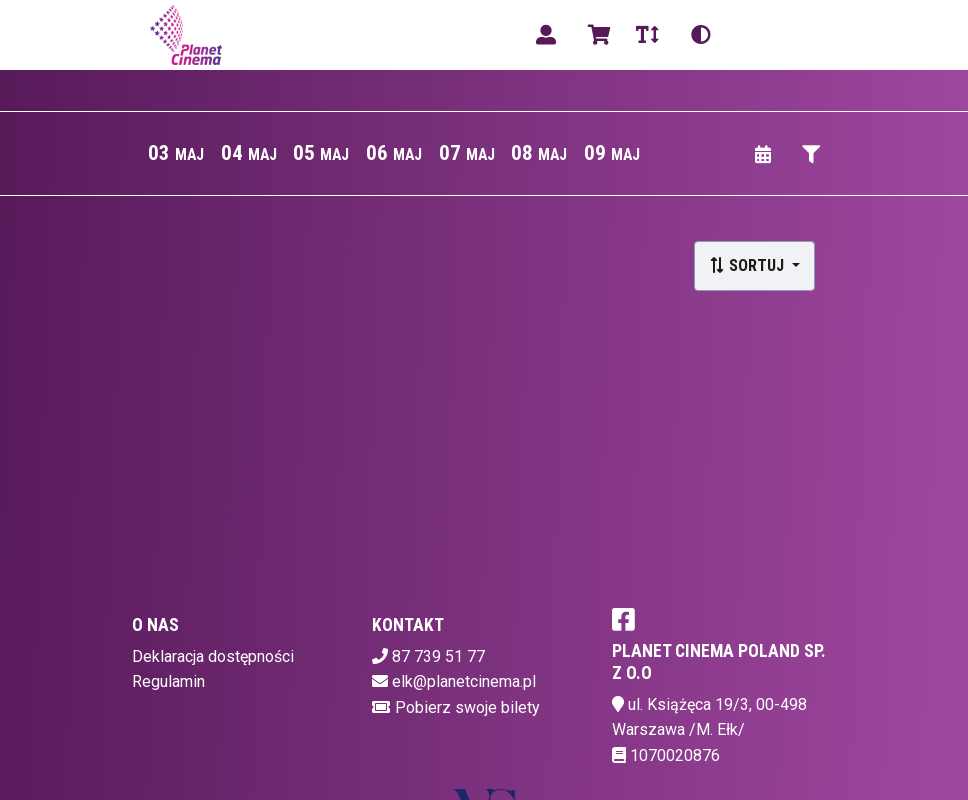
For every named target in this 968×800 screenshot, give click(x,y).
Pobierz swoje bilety (467, 707)
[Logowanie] (546, 35)
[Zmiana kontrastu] (701, 35)
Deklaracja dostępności (213, 656)
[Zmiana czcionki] (647, 35)
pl (751, 34)
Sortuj (748, 265)
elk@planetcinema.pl (464, 681)
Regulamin (168, 681)
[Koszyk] (596, 35)
